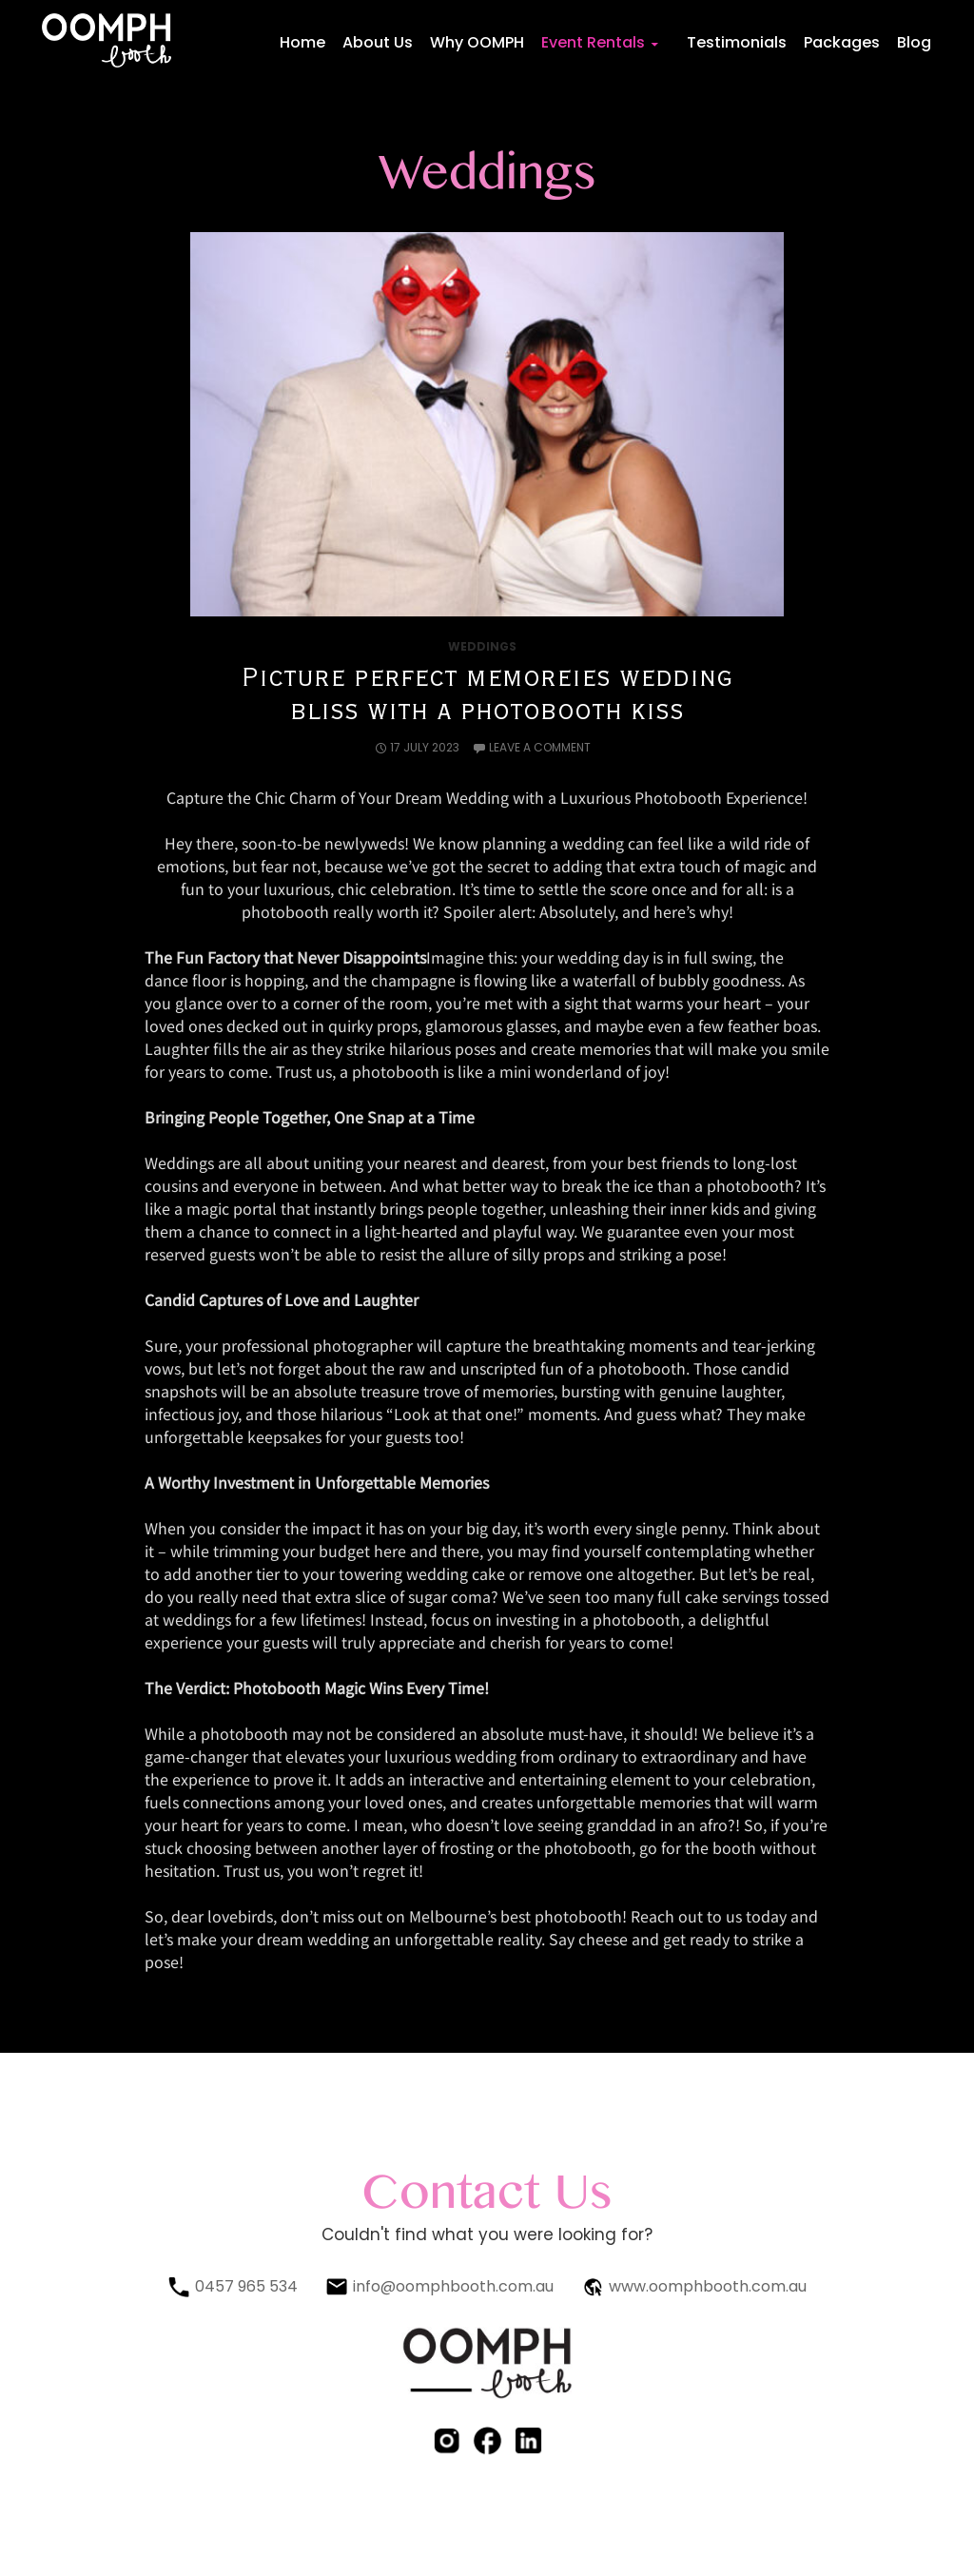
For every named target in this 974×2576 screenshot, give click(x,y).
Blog (914, 42)
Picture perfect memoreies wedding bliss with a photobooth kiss (487, 695)
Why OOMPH (481, 42)
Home (306, 42)
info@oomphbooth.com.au (453, 2286)
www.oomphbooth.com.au (708, 2286)
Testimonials (738, 42)
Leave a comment (540, 747)
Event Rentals (596, 42)
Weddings (482, 646)
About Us (381, 42)
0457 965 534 (246, 2286)
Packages (842, 42)
